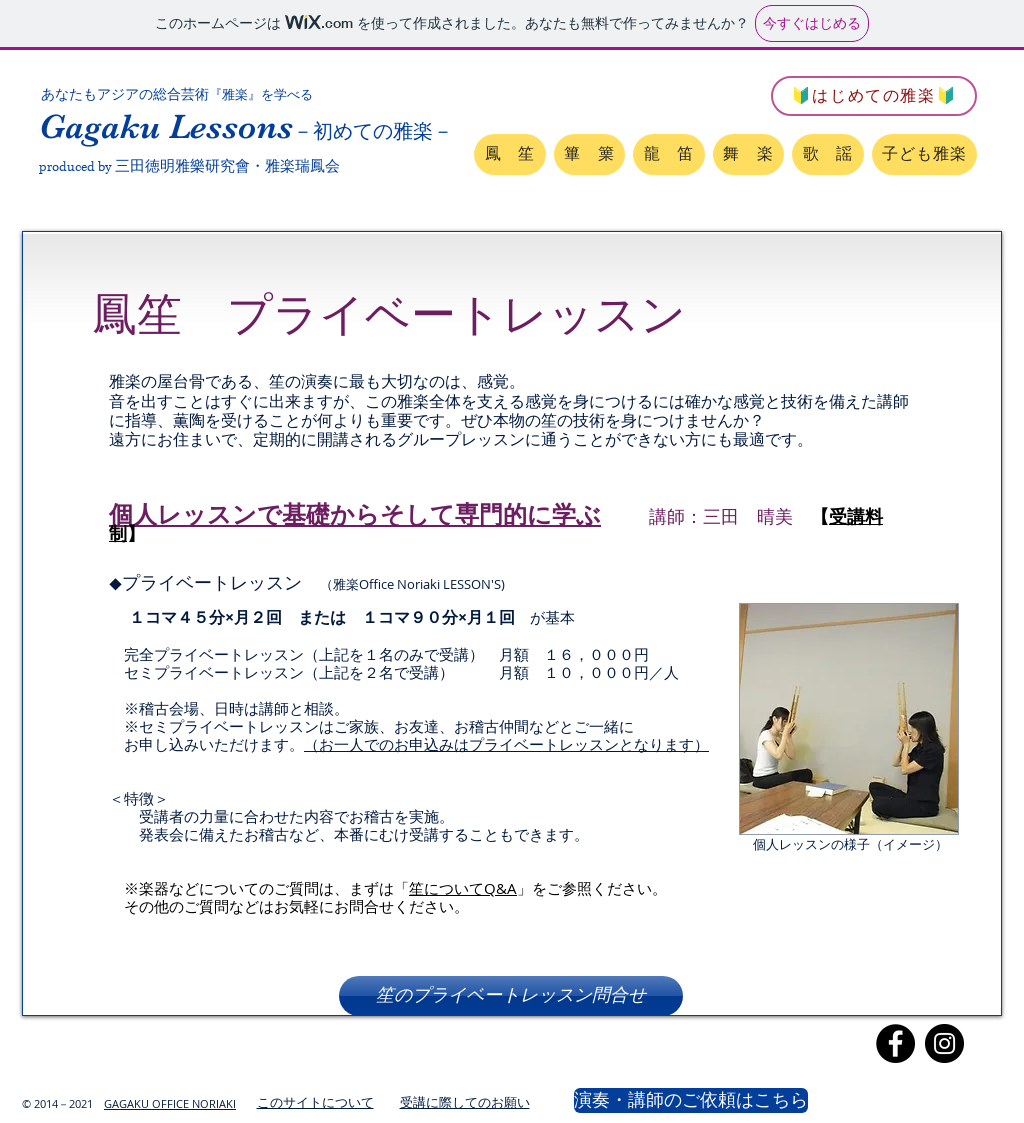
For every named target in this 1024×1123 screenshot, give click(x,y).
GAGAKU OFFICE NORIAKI (170, 1103)
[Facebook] (895, 1043)
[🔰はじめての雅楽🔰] (874, 96)
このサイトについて (315, 1102)
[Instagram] (944, 1043)
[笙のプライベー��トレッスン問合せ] (511, 996)
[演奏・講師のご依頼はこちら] (691, 1100)
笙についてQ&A (463, 888)
